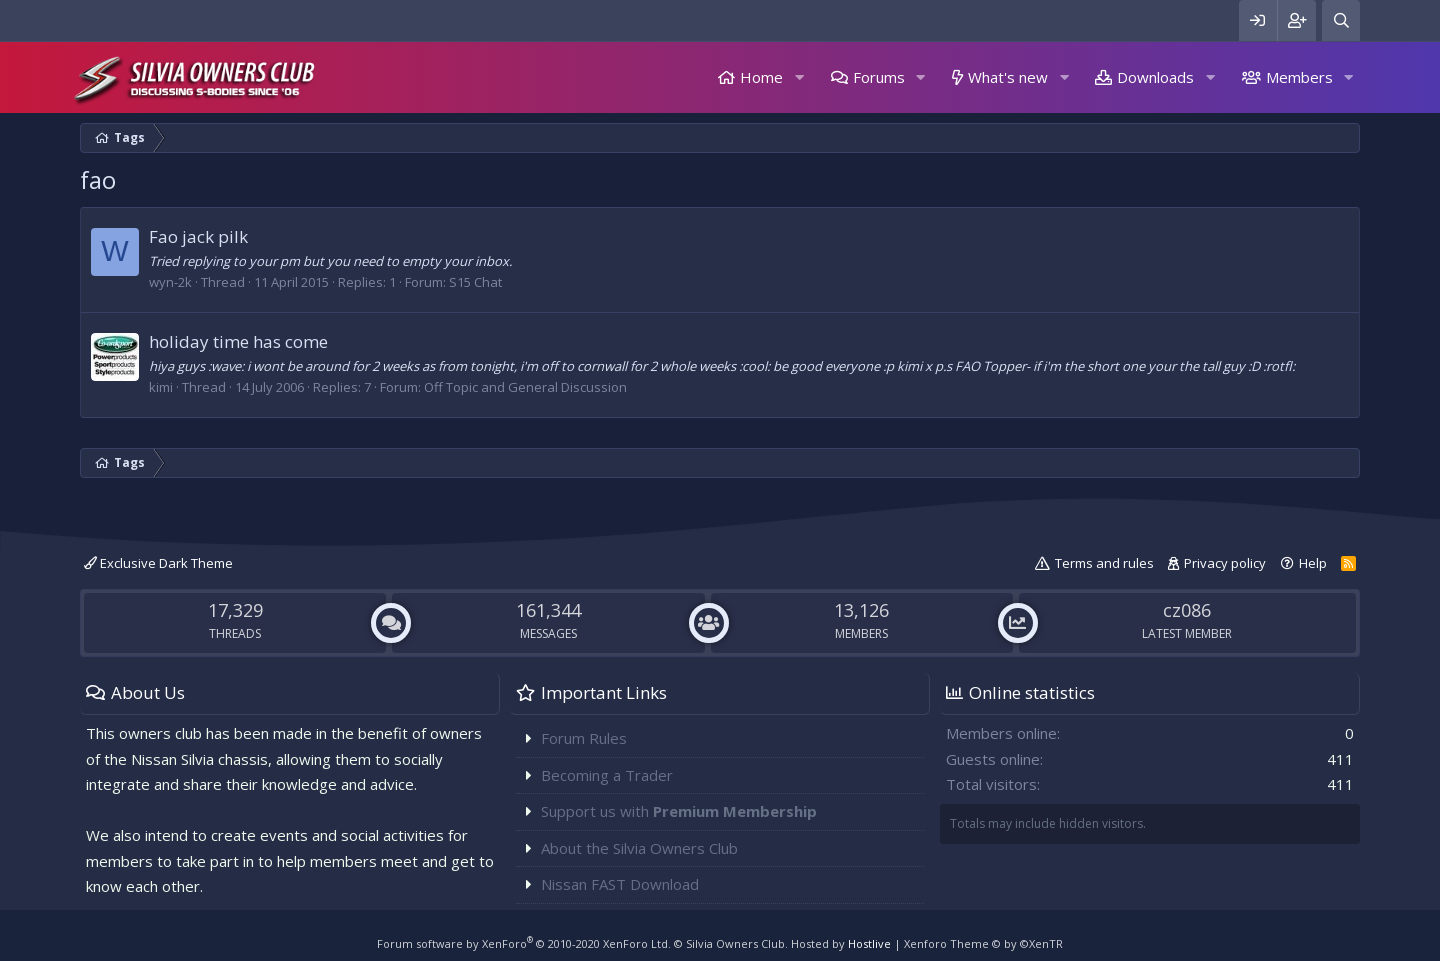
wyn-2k (170, 282)
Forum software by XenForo (524, 943)
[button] (799, 77)
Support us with (679, 811)
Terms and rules (1104, 563)
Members (1299, 77)
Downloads (1155, 77)
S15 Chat (475, 282)
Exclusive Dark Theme (158, 563)
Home (761, 77)
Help (1313, 563)
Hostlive (869, 943)
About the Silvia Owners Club (639, 848)
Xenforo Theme (983, 943)
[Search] (1341, 20)
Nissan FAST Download (620, 884)
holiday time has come (238, 341)
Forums (879, 77)
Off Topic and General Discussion (525, 387)
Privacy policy (1225, 563)
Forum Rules (584, 738)
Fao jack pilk (198, 236)
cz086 (1187, 610)
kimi (161, 387)
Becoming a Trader (607, 775)
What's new (1008, 77)
